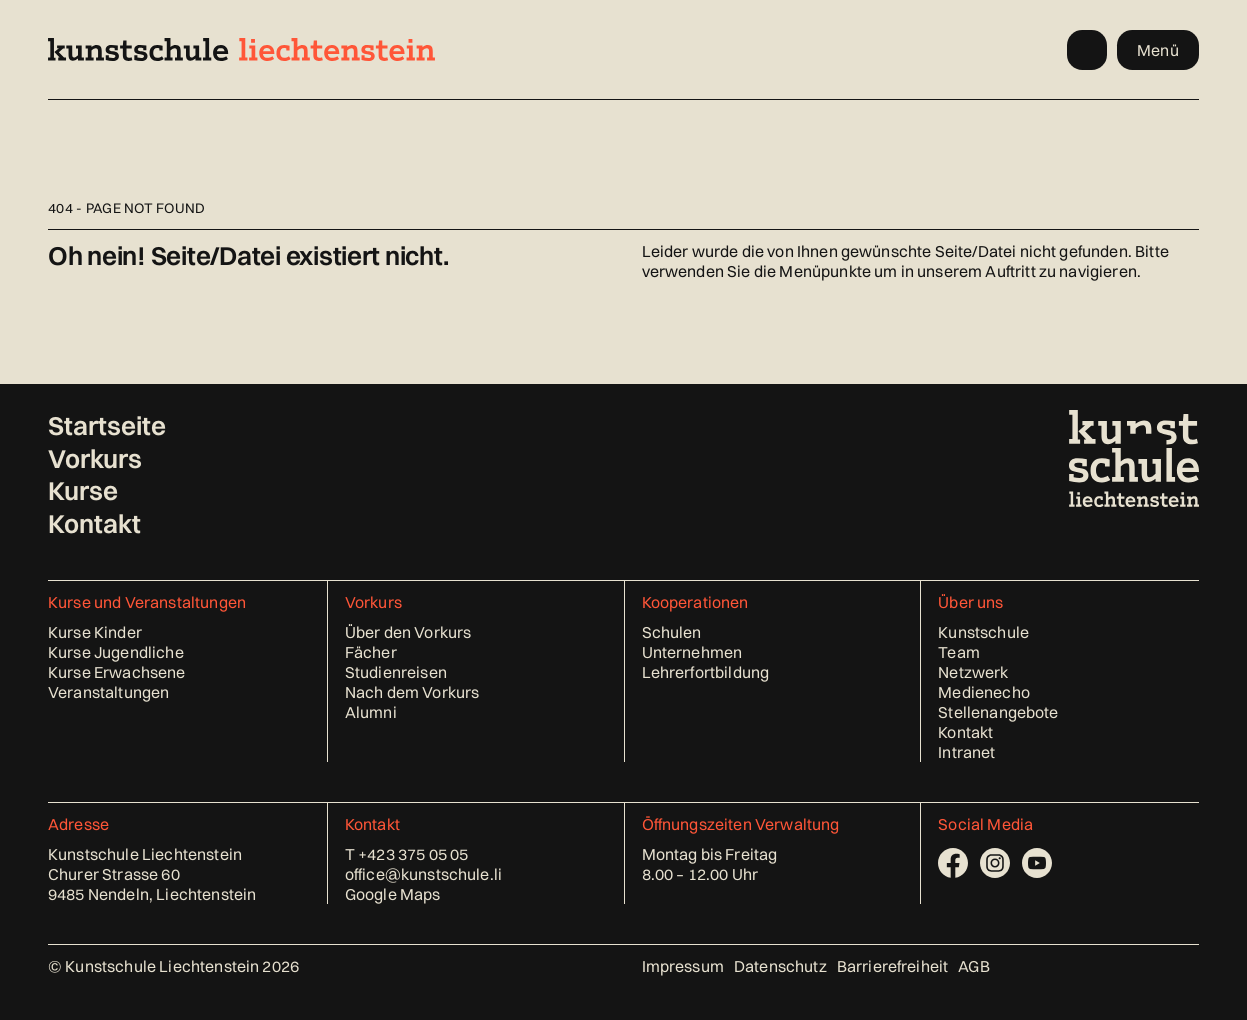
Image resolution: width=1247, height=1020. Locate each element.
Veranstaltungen (108, 692)
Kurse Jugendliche (116, 652)
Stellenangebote (998, 712)
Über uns (970, 602)
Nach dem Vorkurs (412, 692)
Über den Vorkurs (408, 632)
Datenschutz (780, 966)
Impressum (683, 966)
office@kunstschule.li (423, 874)
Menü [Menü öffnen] (1158, 50)
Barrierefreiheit (893, 966)
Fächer (371, 652)
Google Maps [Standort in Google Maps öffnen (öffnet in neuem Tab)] (393, 894)
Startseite (107, 426)
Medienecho (984, 692)
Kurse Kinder (95, 632)
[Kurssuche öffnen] (1087, 50)
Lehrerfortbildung (706, 672)
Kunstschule (983, 632)
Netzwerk (973, 672)
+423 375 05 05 (413, 854)
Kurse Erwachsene (117, 672)
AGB (973, 966)
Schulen (672, 632)
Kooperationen (695, 602)
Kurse (83, 491)
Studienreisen (396, 672)
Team (959, 652)
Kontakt (94, 524)
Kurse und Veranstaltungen (147, 602)
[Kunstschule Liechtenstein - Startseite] (241, 49)
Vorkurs (95, 459)
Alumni (371, 712)
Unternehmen (692, 652)
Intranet (966, 752)
